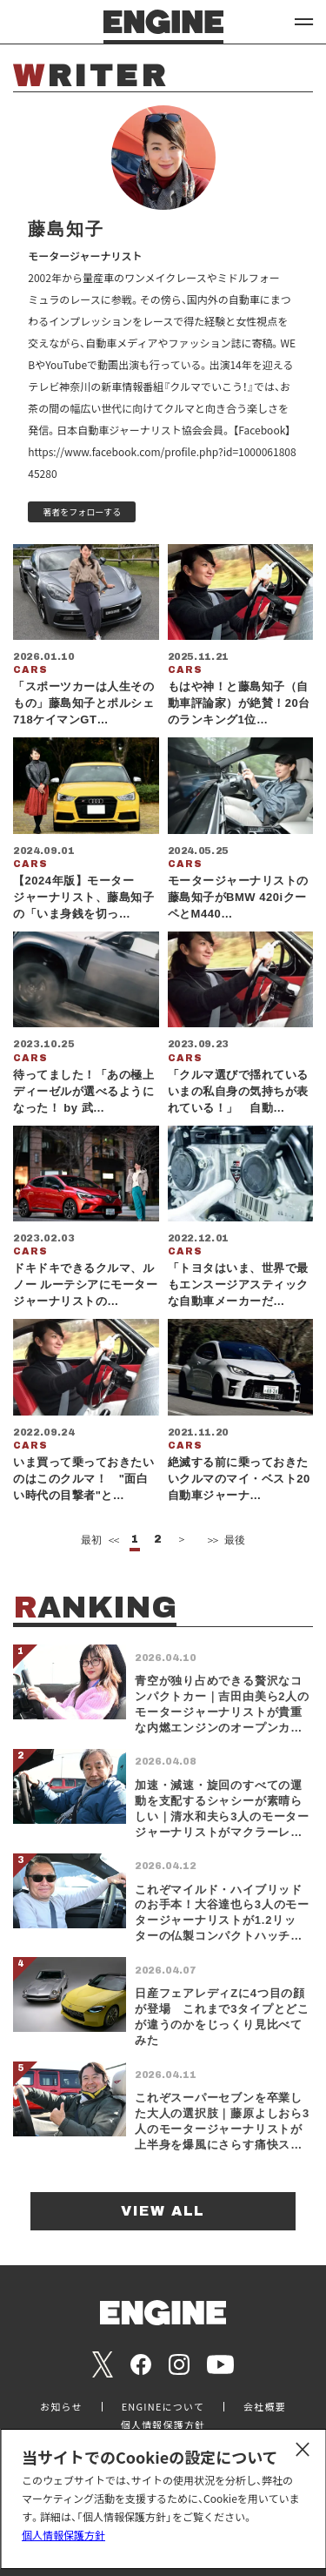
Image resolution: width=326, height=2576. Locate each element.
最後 (225, 1540)
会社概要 (264, 2406)
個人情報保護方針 (63, 2534)
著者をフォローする (82, 511)
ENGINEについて (163, 2406)
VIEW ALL (163, 2210)
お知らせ (61, 2406)
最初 (98, 1540)
